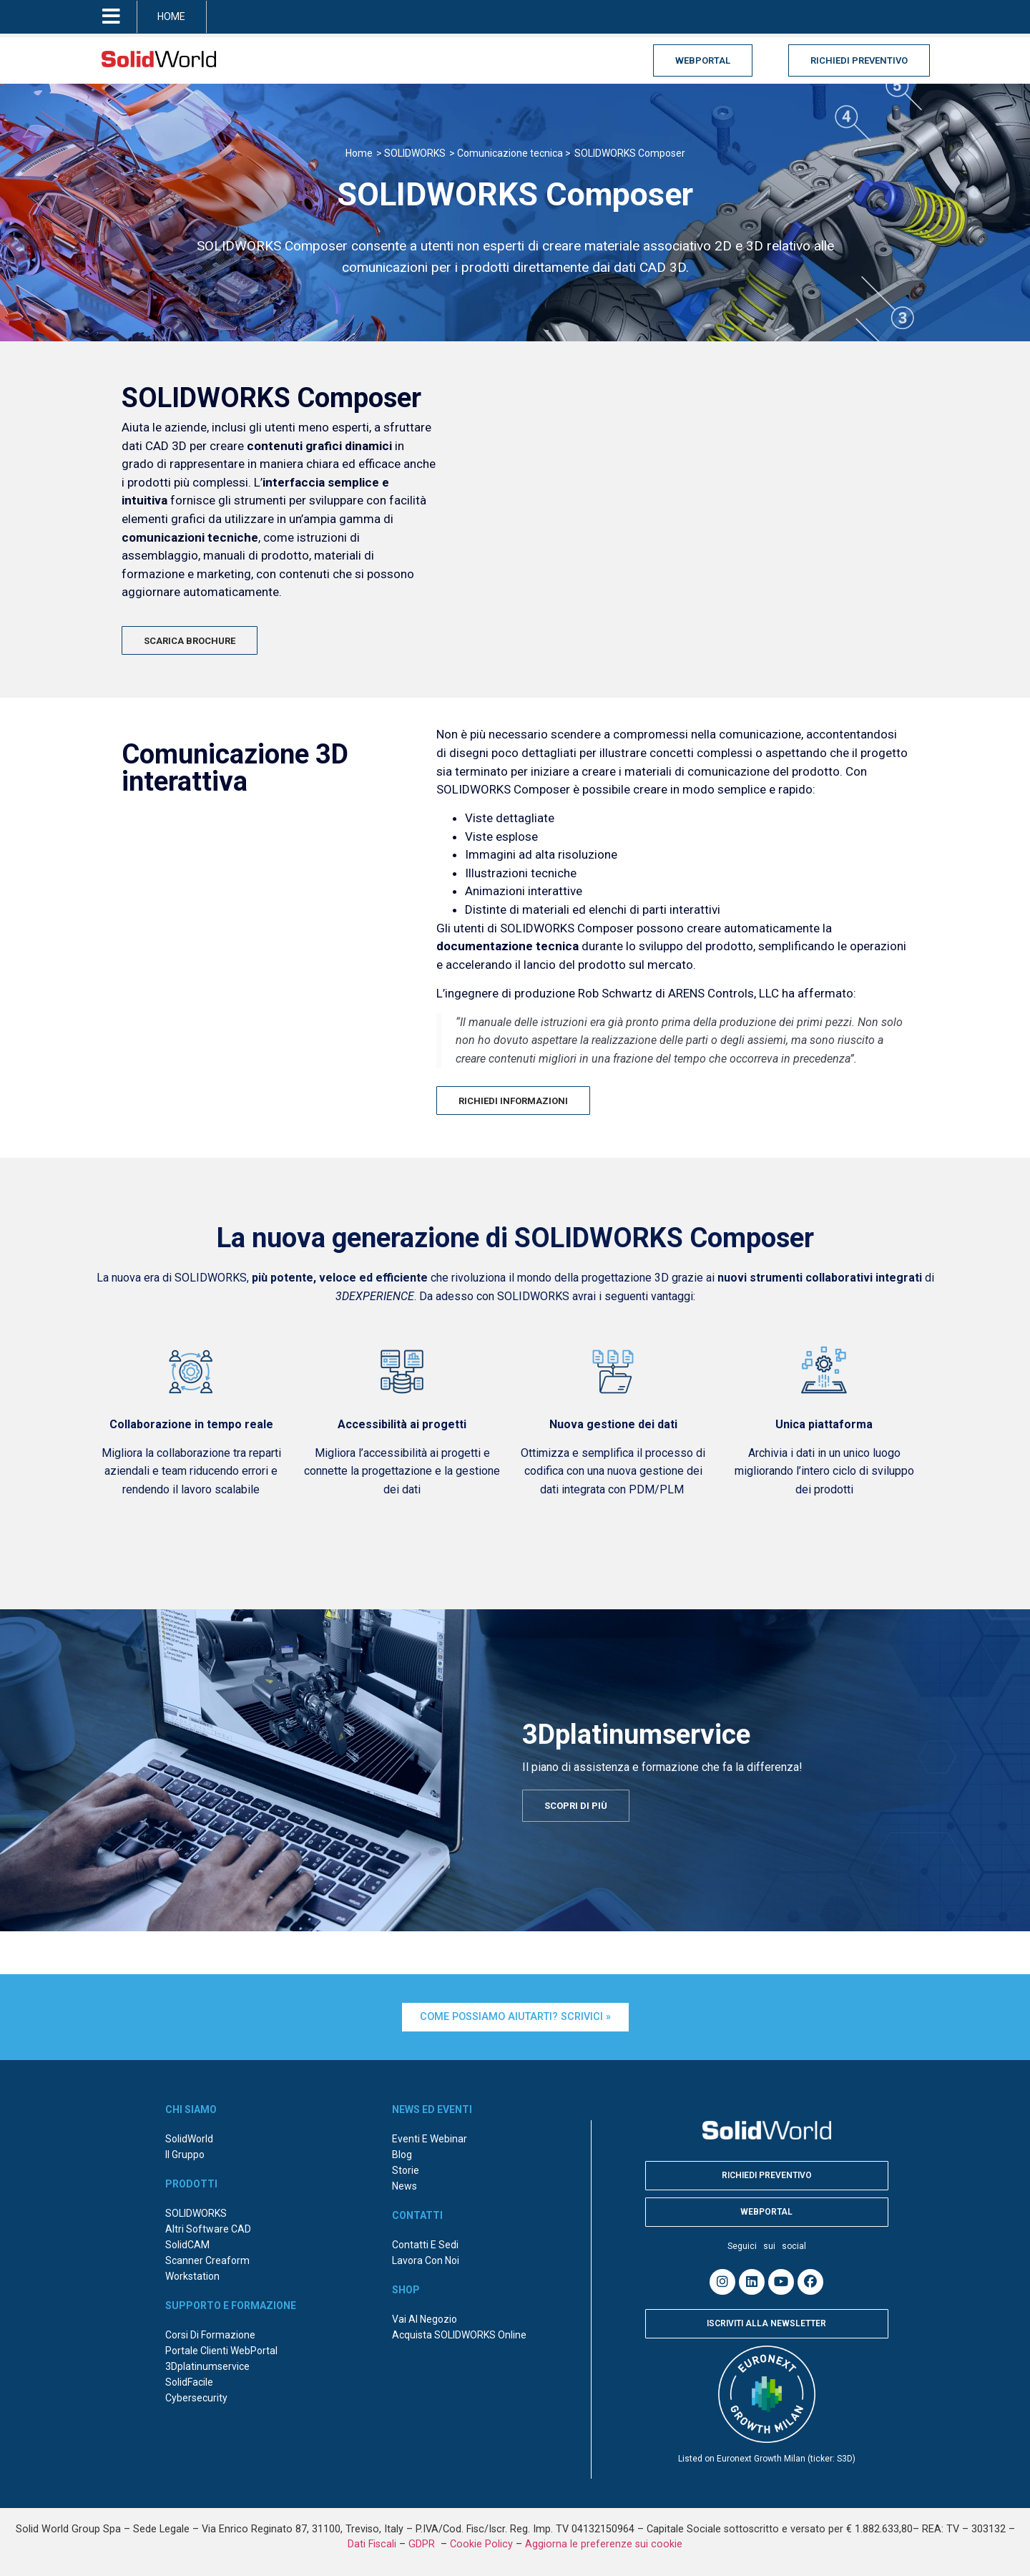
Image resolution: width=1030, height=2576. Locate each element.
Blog (402, 2154)
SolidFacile (189, 2382)
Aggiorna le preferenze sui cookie (603, 2544)
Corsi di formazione (210, 2335)
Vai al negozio (424, 2319)
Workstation (192, 2276)
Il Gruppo (185, 2154)
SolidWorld (189, 2139)
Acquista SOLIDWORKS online (459, 2335)
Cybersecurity (196, 2398)
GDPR (423, 2544)
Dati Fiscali (372, 2544)
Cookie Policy (481, 2544)
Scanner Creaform (207, 2260)
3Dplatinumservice (207, 2366)
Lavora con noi (425, 2260)
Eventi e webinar (429, 2139)
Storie (405, 2170)
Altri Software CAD (208, 2229)
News (404, 2186)
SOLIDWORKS (196, 2213)
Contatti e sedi (425, 2244)
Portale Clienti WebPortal (221, 2350)
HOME (171, 16)
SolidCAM (187, 2244)
